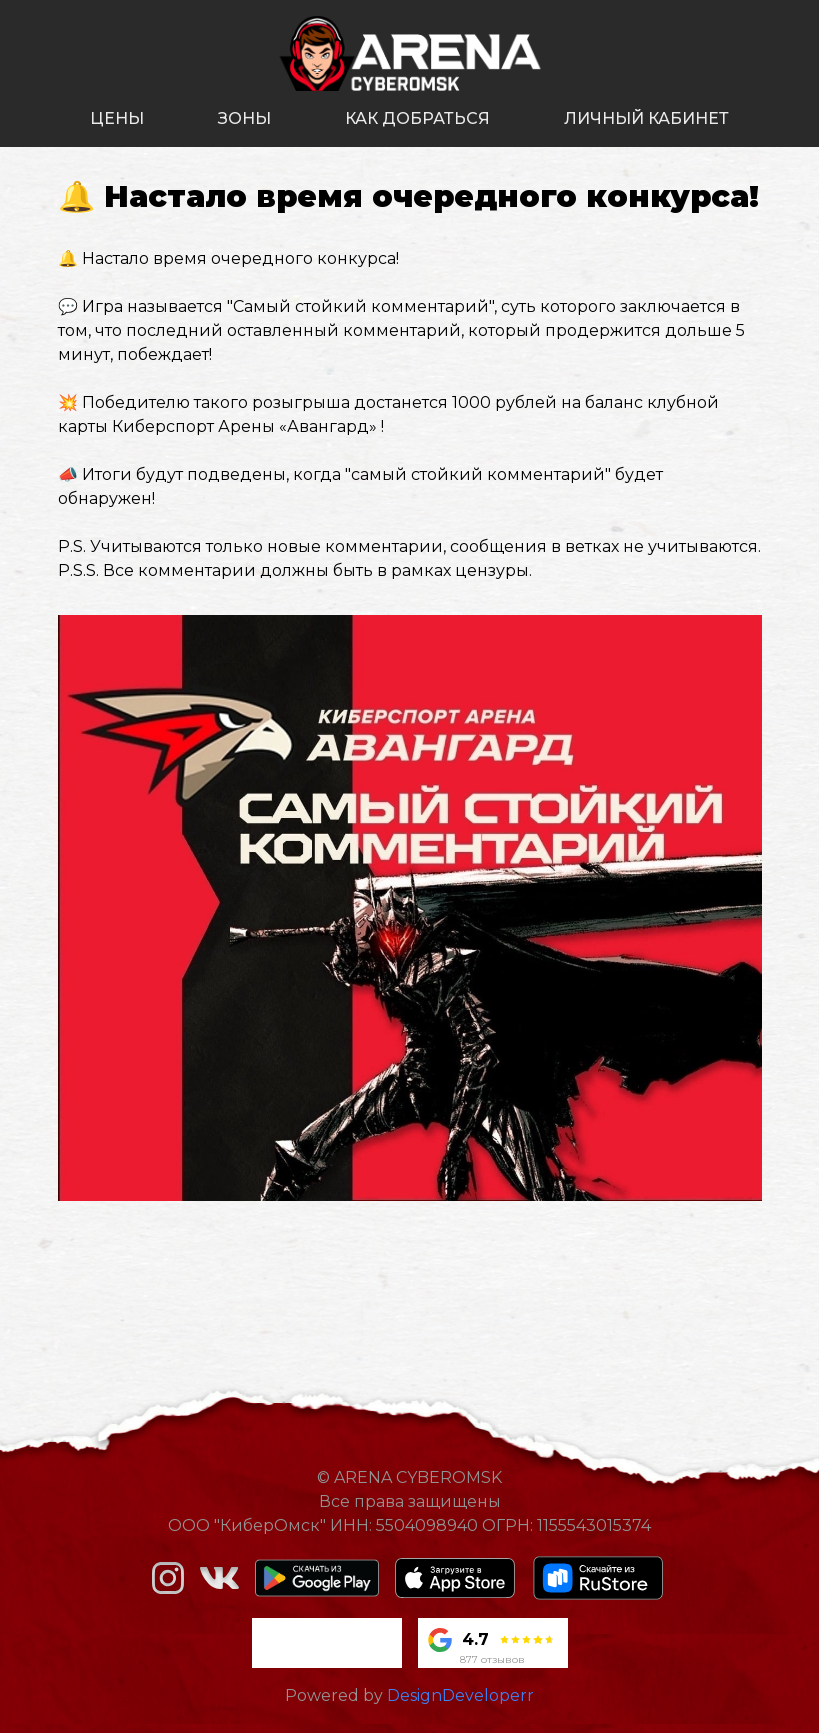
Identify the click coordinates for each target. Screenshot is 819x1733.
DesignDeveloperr (460, 1695)
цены (117, 118)
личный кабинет (646, 118)
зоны (244, 118)
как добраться (417, 118)
